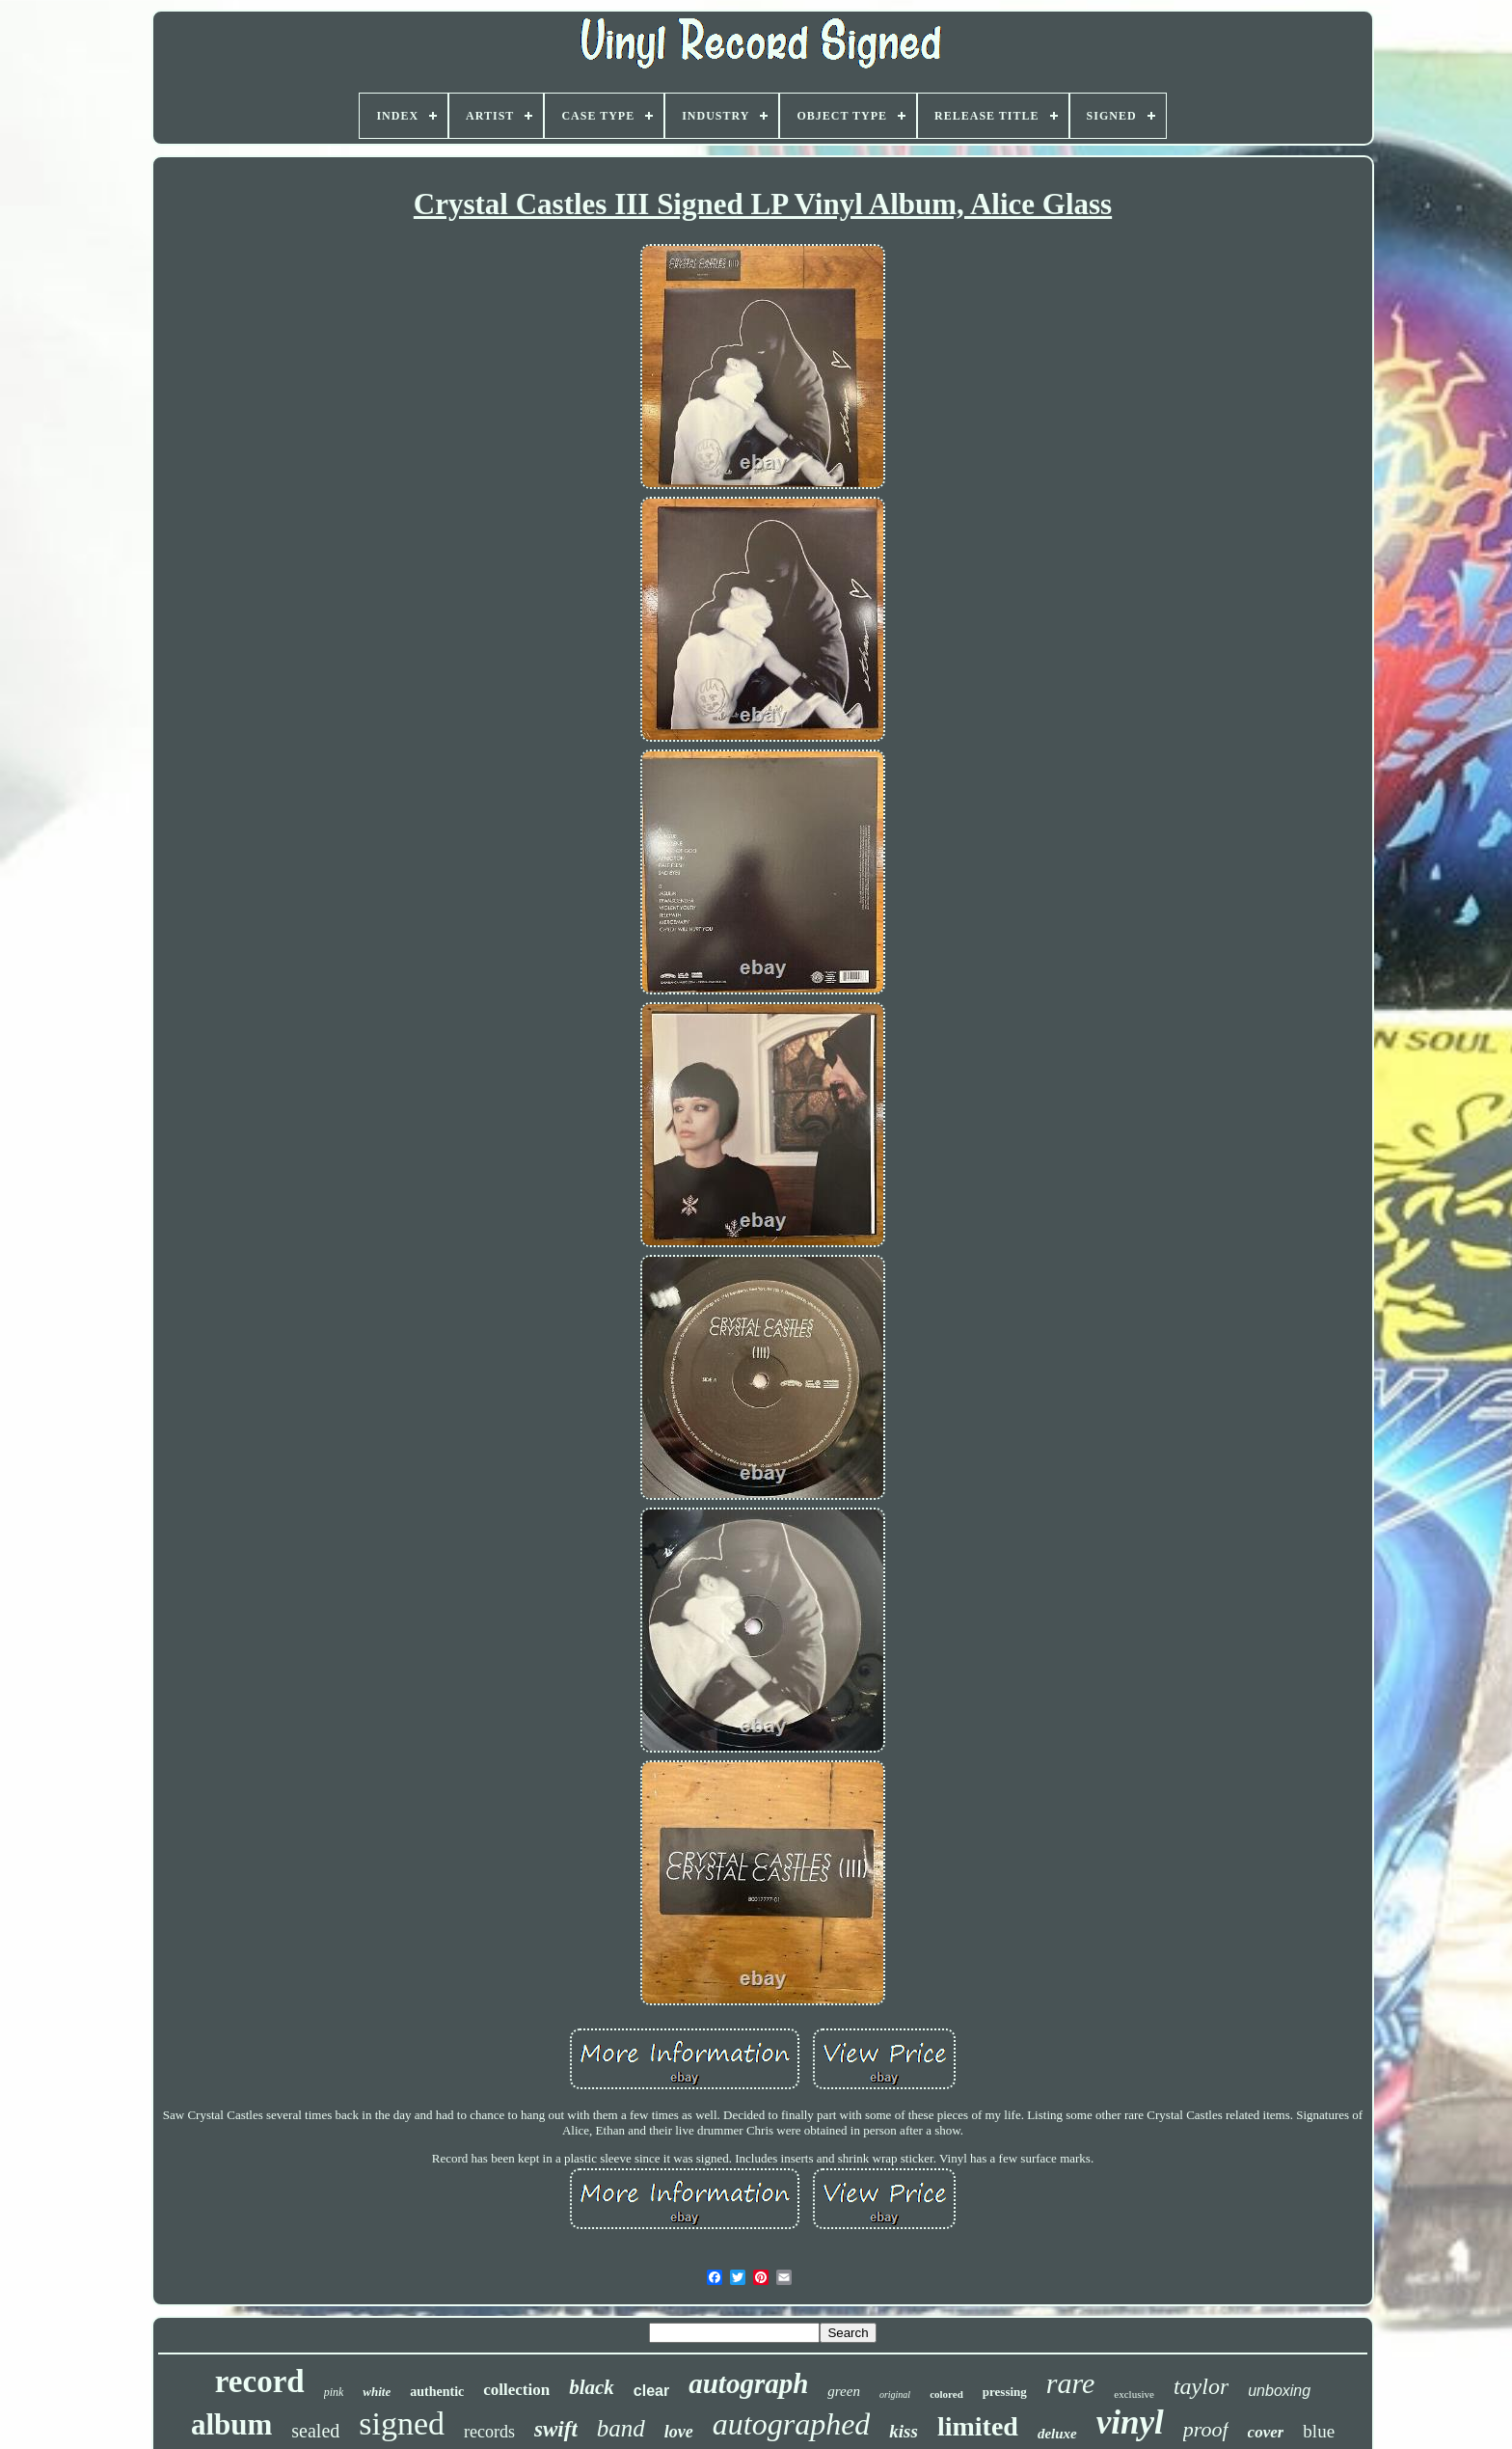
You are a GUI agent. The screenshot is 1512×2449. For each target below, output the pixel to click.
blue (1319, 2431)
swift (556, 2429)
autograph (748, 2383)
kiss (903, 2431)
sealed (315, 2430)
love (678, 2431)
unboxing (1279, 2390)
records (489, 2431)
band (621, 2428)
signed (402, 2423)
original (894, 2394)
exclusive (1134, 2394)
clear (651, 2390)
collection (516, 2390)
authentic (437, 2391)
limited (977, 2426)
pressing (1005, 2391)
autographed (792, 2424)
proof (1205, 2429)
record (260, 2381)
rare (1070, 2383)
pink (334, 2392)
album (231, 2424)
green (843, 2391)
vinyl (1130, 2422)
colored (946, 2394)
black (591, 2387)
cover (1266, 2432)
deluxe (1057, 2433)
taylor (1201, 2386)
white (377, 2391)
